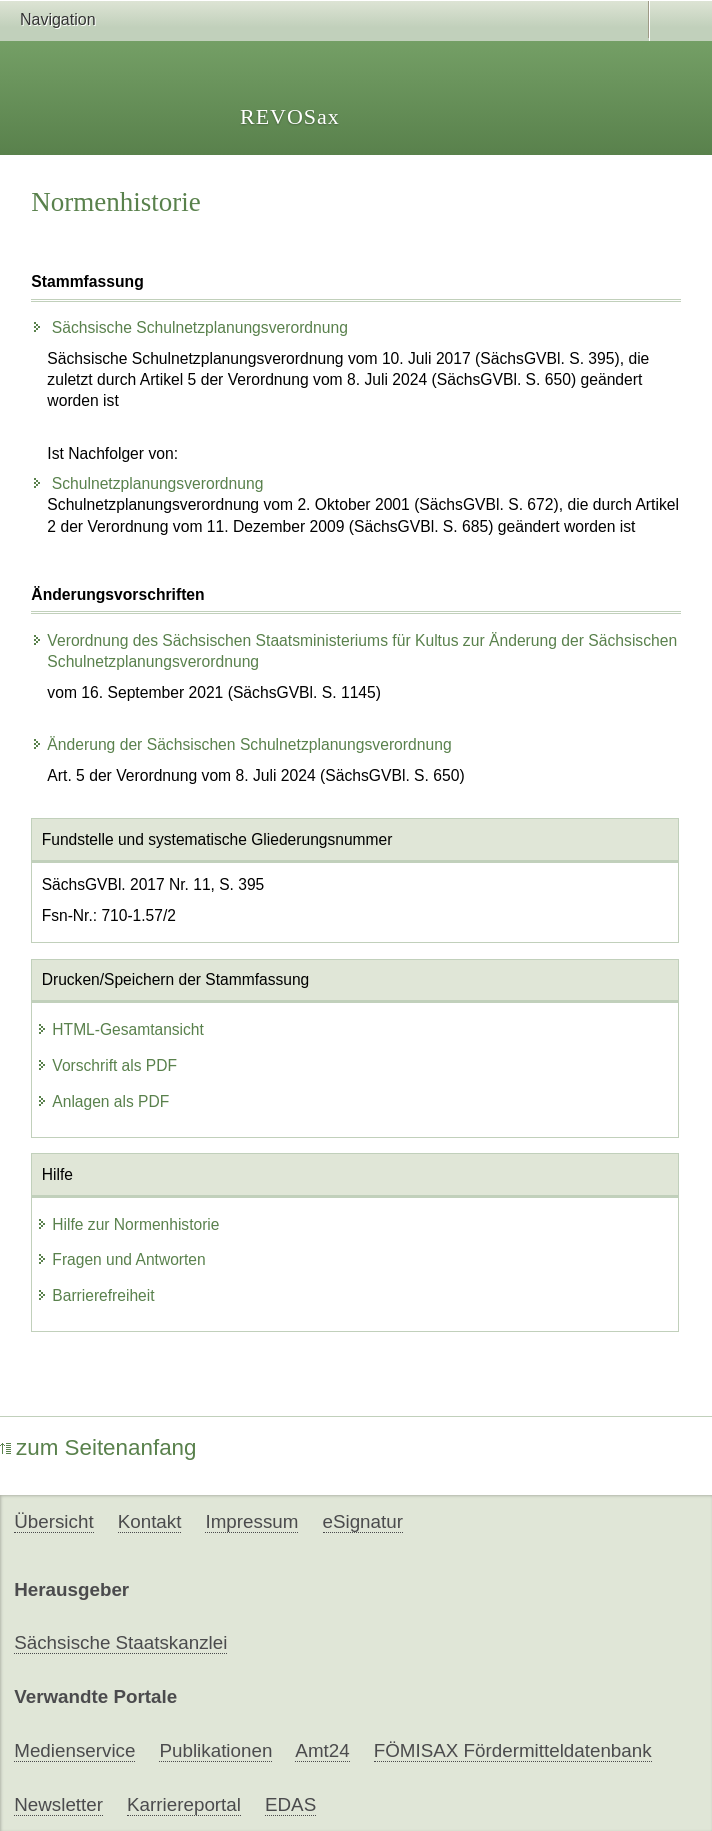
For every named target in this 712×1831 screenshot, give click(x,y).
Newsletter (58, 1804)
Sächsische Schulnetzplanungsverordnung (189, 327)
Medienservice (74, 1750)
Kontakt (150, 1521)
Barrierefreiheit (95, 1295)
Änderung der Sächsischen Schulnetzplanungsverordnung (241, 744)
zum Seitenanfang (98, 1447)
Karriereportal (184, 1804)
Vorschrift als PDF (106, 1065)
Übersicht (53, 1521)
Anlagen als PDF (102, 1101)
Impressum (251, 1521)
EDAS (290, 1804)
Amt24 (322, 1750)
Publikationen (215, 1750)
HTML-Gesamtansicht (120, 1029)
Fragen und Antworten (120, 1259)
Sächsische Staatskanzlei (120, 1642)
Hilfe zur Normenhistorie (127, 1224)
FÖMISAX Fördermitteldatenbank (513, 1750)
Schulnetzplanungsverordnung (147, 483)
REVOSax (290, 116)
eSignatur (363, 1521)
